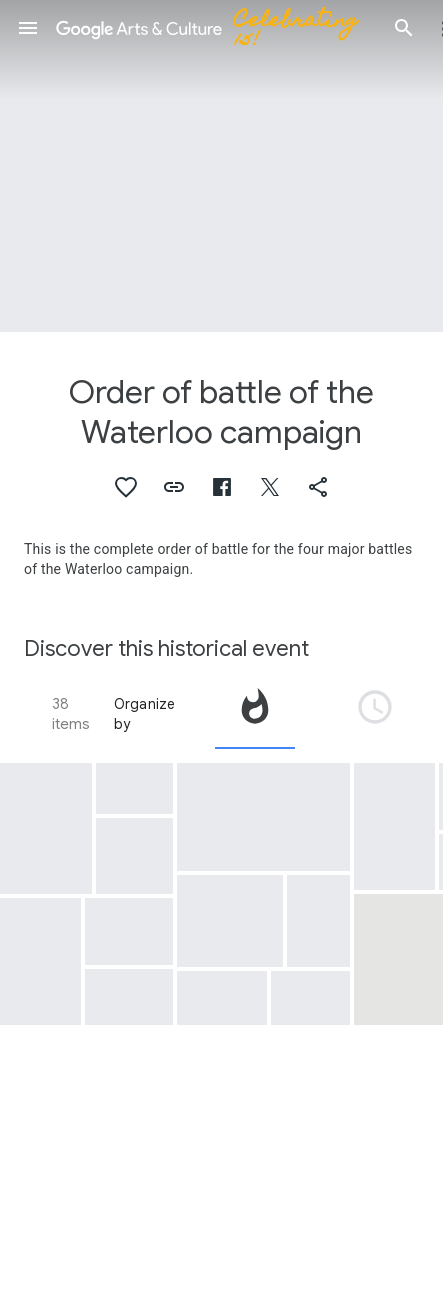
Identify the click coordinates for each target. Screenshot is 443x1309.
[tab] (255, 714)
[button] (28, 28)
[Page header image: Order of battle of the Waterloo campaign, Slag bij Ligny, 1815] (221, 166)
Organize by (145, 714)
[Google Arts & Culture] (216, 28)
